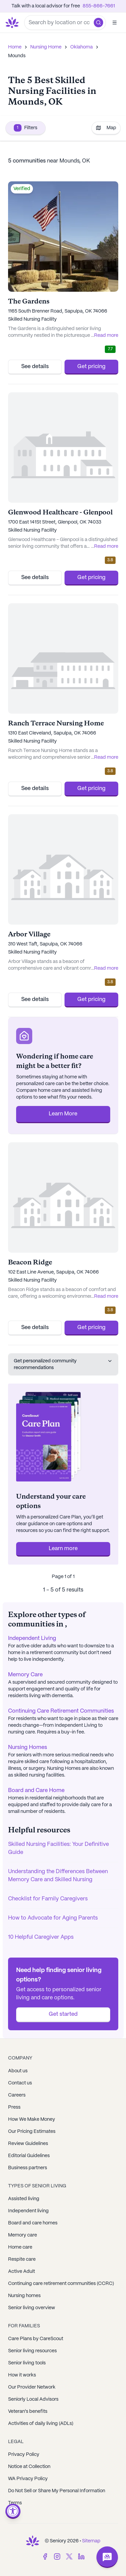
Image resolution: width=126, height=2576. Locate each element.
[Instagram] (57, 2556)
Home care (20, 2247)
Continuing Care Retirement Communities (61, 1711)
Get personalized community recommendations (63, 1364)
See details (35, 366)
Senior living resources (32, 2351)
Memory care (22, 2235)
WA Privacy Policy (28, 2478)
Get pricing (91, 366)
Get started (63, 2014)
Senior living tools (27, 2363)
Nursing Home (45, 47)
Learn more (63, 1548)
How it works (22, 2375)
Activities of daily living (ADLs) (40, 2423)
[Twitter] (69, 2556)
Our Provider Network (31, 2387)
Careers (17, 2095)
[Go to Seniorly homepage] (13, 22)
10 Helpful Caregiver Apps (41, 1937)
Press (14, 2107)
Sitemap (91, 2541)
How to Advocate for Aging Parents (53, 1918)
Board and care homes (32, 2223)
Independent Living (32, 1638)
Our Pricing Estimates (31, 2131)
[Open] (115, 22)
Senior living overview (31, 2307)
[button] (98, 22)
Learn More (63, 1113)
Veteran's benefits (27, 2411)
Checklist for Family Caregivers (48, 1898)
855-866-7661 (99, 6)
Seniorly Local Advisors (33, 2399)
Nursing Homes (27, 1747)
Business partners (27, 2168)
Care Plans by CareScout (35, 2338)
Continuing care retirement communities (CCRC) (61, 2283)
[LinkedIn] (81, 2556)
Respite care (22, 2259)
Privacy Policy (23, 2454)
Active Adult (21, 2271)
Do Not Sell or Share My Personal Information (56, 2491)
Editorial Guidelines (29, 2155)
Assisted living (23, 2198)
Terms (15, 2503)
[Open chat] (107, 2557)
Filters (25, 128)
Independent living (28, 2211)
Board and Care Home (36, 1790)
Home (15, 47)
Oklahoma (81, 47)
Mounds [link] (17, 55)
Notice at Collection (29, 2466)
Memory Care (25, 1674)
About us (18, 2071)
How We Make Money (31, 2119)
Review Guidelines (28, 2143)
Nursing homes (24, 2295)
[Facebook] (45, 2556)
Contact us (20, 2083)
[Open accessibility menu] (12, 2511)
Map (106, 128)
